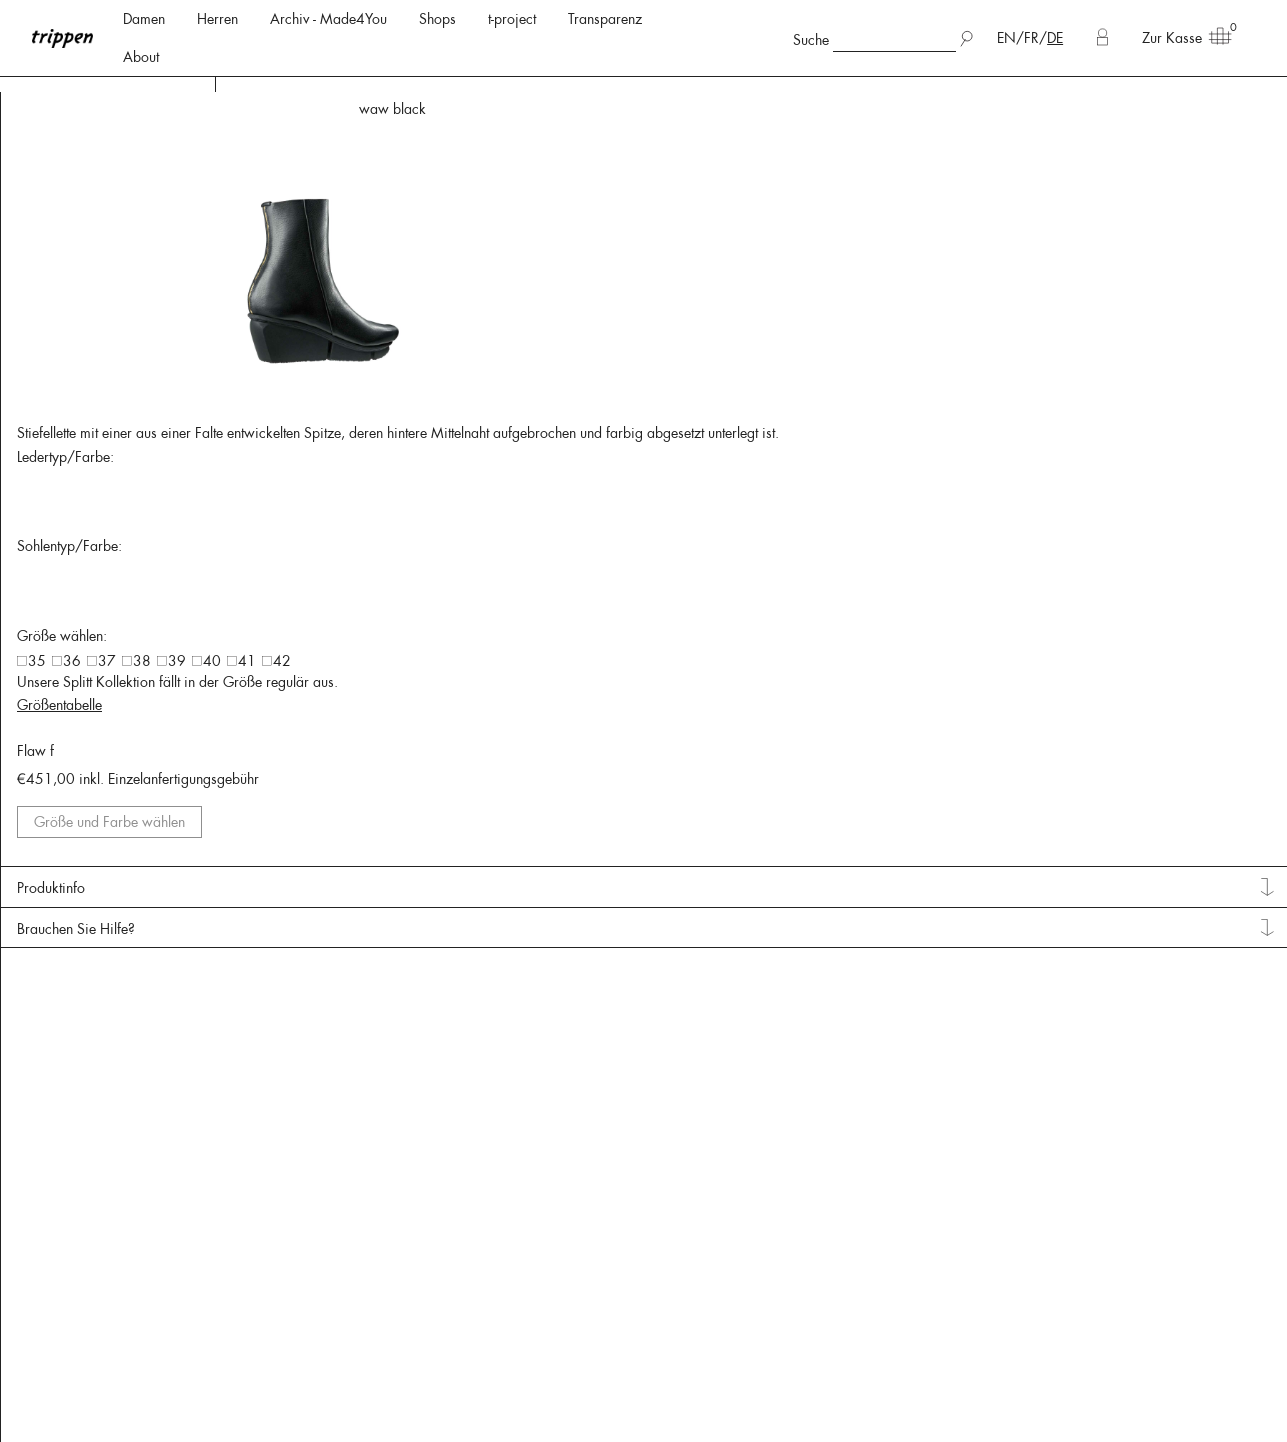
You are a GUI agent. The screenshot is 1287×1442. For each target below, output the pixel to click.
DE (1055, 38)
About (141, 57)
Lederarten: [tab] (65, 151)
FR (1031, 38)
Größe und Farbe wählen (1180, 968)
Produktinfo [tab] (1124, 1043)
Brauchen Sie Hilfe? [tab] (1149, 1083)
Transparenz (605, 19)
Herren (217, 19)
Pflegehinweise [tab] (76, 547)
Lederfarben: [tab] (69, 373)
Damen (144, 19)
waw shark (1238, 109)
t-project (512, 19)
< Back (242, 110)
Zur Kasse (1180, 37)
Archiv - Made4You (328, 19)
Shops (437, 19)
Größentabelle (1132, 826)
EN (1006, 38)
